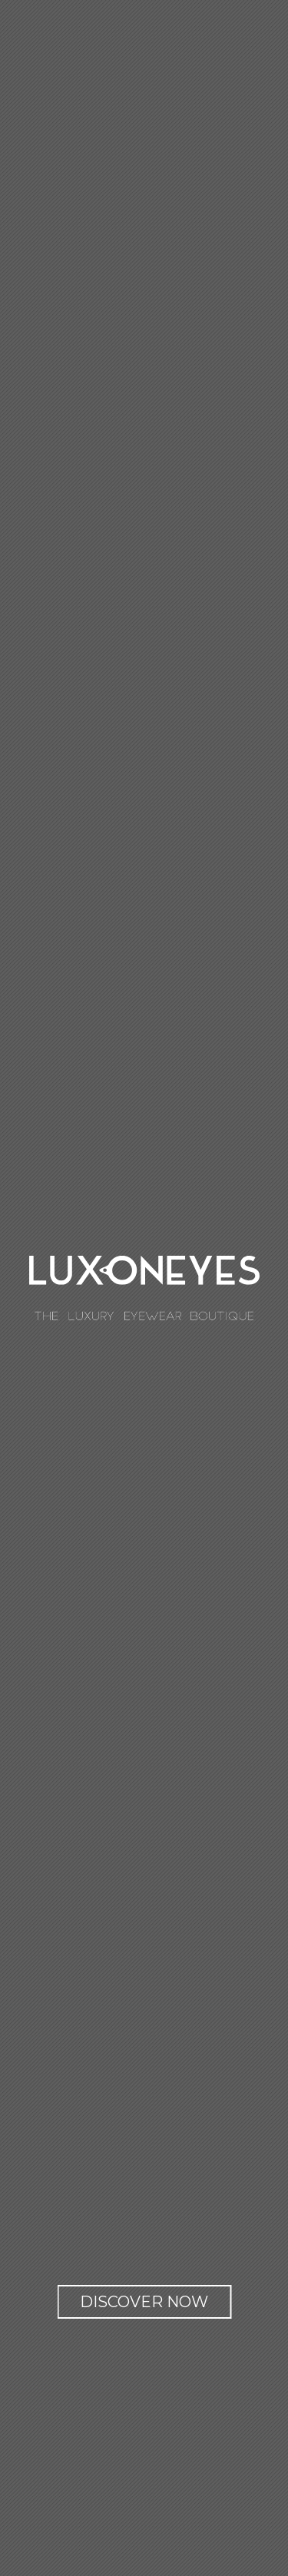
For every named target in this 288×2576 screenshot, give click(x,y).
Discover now (144, 2302)
